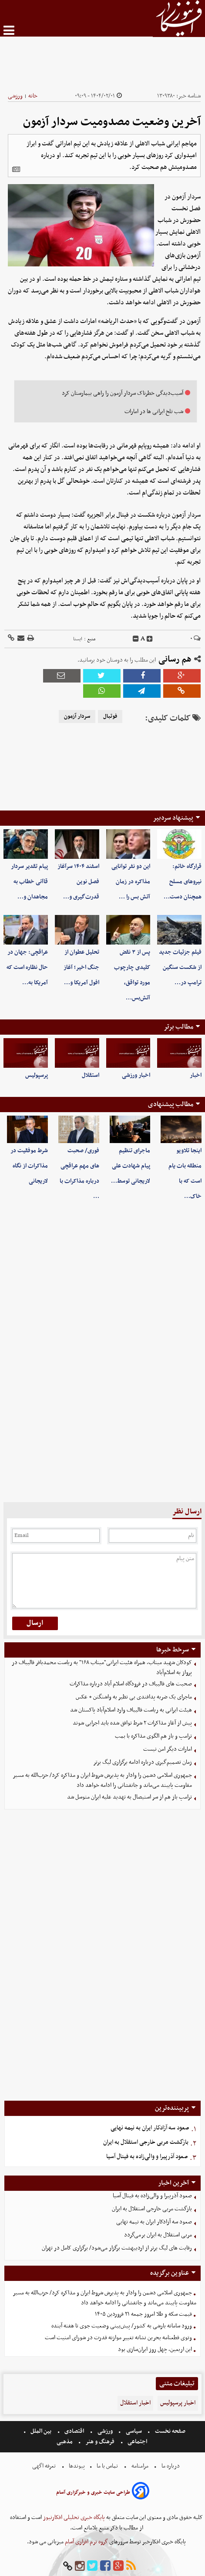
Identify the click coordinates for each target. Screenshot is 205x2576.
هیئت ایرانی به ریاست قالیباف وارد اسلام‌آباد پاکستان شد (131, 1710)
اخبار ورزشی (136, 1075)
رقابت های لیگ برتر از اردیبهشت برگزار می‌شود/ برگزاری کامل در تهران (117, 2248)
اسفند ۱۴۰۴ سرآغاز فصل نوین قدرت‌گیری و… (78, 881)
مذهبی (65, 2442)
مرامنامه (140, 2466)
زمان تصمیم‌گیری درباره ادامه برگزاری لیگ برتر (142, 1762)
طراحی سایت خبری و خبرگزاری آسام (93, 2492)
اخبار (196, 1075)
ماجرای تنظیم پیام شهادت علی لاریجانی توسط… (130, 1166)
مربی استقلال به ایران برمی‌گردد (158, 2235)
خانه (32, 96)
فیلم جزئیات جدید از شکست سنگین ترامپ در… (180, 967)
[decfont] (136, 639)
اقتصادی (74, 2431)
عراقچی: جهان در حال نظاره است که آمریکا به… (27, 967)
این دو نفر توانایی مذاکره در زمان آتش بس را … (130, 881)
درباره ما (170, 2466)
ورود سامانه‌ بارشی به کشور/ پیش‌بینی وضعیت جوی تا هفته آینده (121, 2326)
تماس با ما (107, 2466)
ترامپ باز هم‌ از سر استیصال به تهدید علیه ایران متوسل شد (129, 1797)
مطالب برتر (178, 1026)
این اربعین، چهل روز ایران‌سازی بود (155, 2349)
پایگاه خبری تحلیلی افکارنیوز (73, 2517)
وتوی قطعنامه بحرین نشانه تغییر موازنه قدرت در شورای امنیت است (118, 2338)
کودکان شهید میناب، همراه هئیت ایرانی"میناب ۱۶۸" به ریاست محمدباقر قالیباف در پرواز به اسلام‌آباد (102, 1668)
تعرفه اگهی (44, 2466)
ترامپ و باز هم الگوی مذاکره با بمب (153, 1736)
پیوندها (76, 2466)
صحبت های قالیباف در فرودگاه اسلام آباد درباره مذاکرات (131, 1684)
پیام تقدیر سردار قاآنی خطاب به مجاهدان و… (29, 881)
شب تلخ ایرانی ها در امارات (153, 412)
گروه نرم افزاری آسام (86, 2542)
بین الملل (41, 2431)
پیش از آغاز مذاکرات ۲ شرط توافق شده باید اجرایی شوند (132, 1723)
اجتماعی (137, 2442)
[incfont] (150, 639)
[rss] (131, 2566)
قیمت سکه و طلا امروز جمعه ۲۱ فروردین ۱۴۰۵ (143, 2314)
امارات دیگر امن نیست (167, 1749)
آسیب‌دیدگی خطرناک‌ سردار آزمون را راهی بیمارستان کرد (122, 393)
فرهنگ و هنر (100, 2442)
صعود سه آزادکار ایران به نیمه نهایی (150, 2127)
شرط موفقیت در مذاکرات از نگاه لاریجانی (29, 1166)
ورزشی (15, 96)
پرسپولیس (36, 1075)
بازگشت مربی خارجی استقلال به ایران (145, 2142)
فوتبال (110, 716)
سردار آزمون (77, 716)
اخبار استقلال (135, 2403)
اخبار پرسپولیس (177, 2403)
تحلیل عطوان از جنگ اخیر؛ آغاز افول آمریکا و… (81, 967)
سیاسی (133, 2431)
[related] (16, 169)
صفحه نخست (169, 2431)
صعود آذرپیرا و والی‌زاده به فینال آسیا (147, 2156)
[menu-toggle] (8, 30)
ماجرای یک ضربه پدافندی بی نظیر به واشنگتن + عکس (134, 1697)
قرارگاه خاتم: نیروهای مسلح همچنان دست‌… (183, 881)
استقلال (90, 1075)
